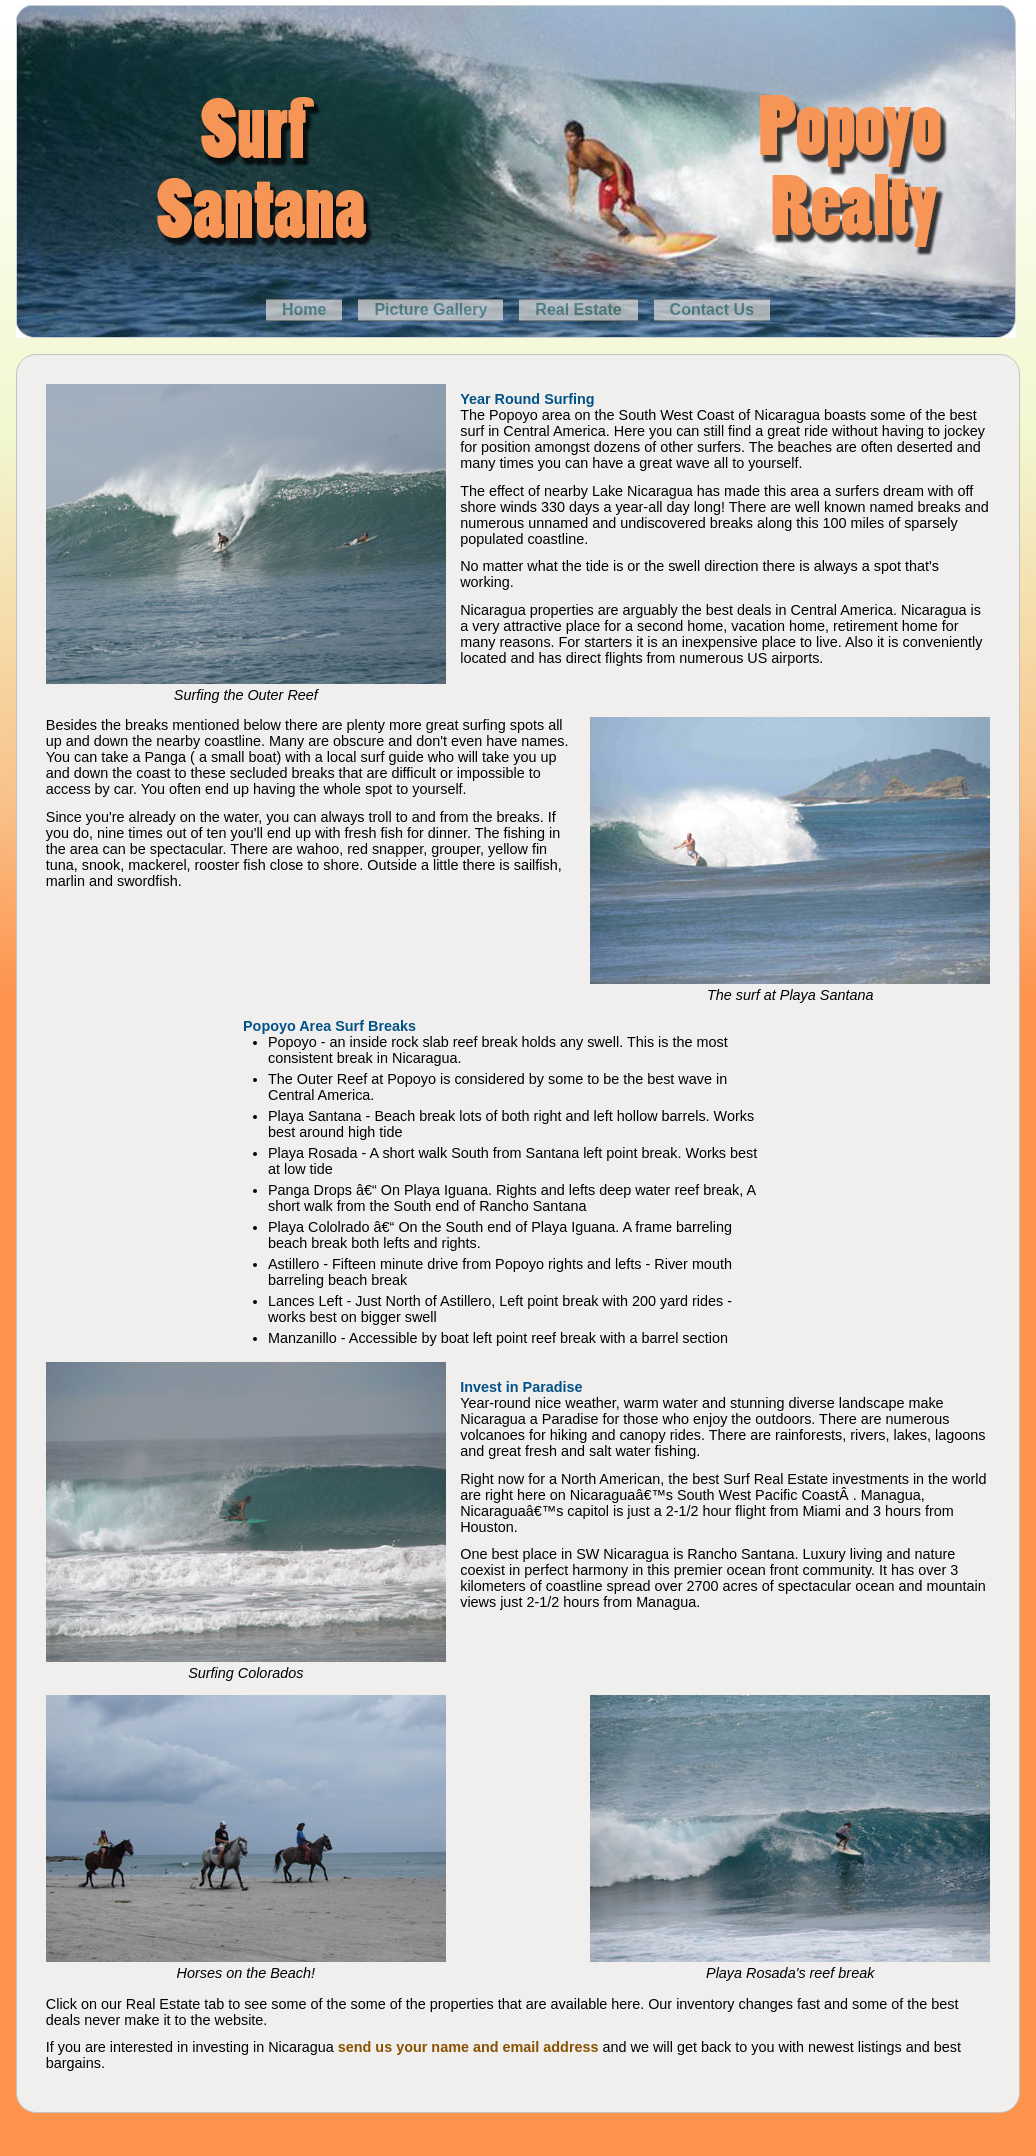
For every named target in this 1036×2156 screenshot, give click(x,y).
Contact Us (712, 309)
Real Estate (578, 309)
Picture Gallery (430, 309)
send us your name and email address (468, 2047)
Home (304, 309)
